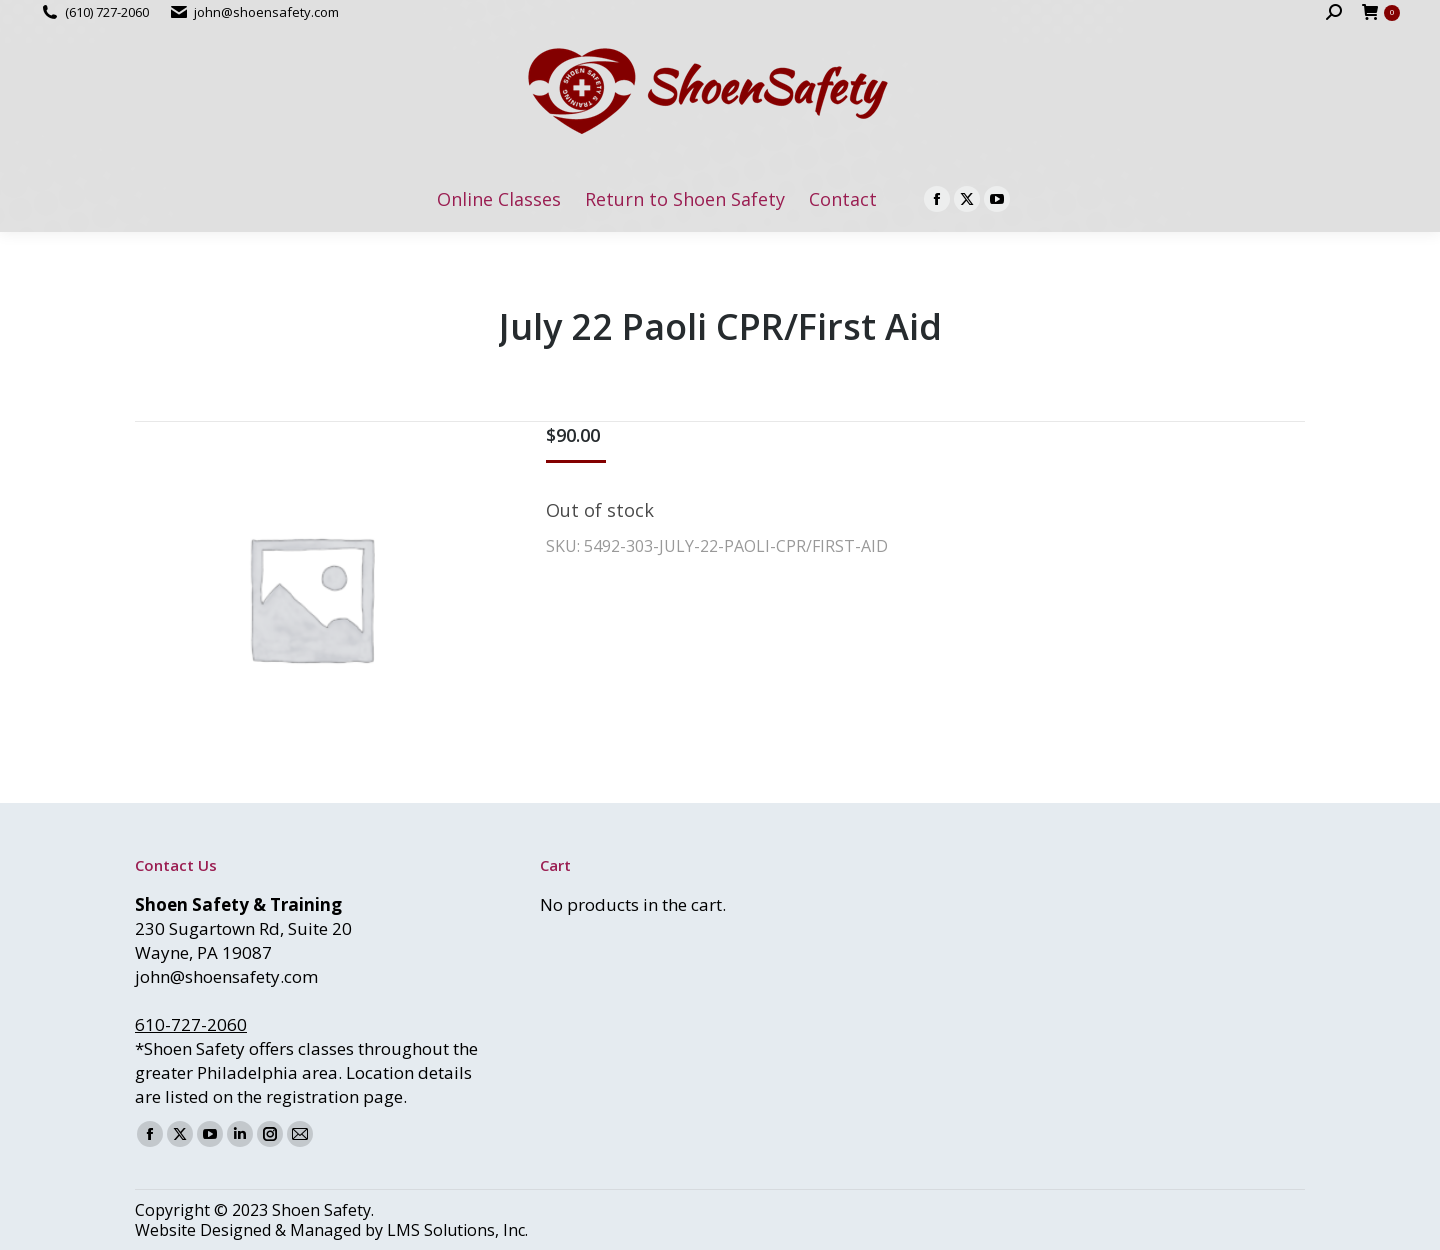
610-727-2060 (191, 1024)
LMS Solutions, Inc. (457, 1230)
